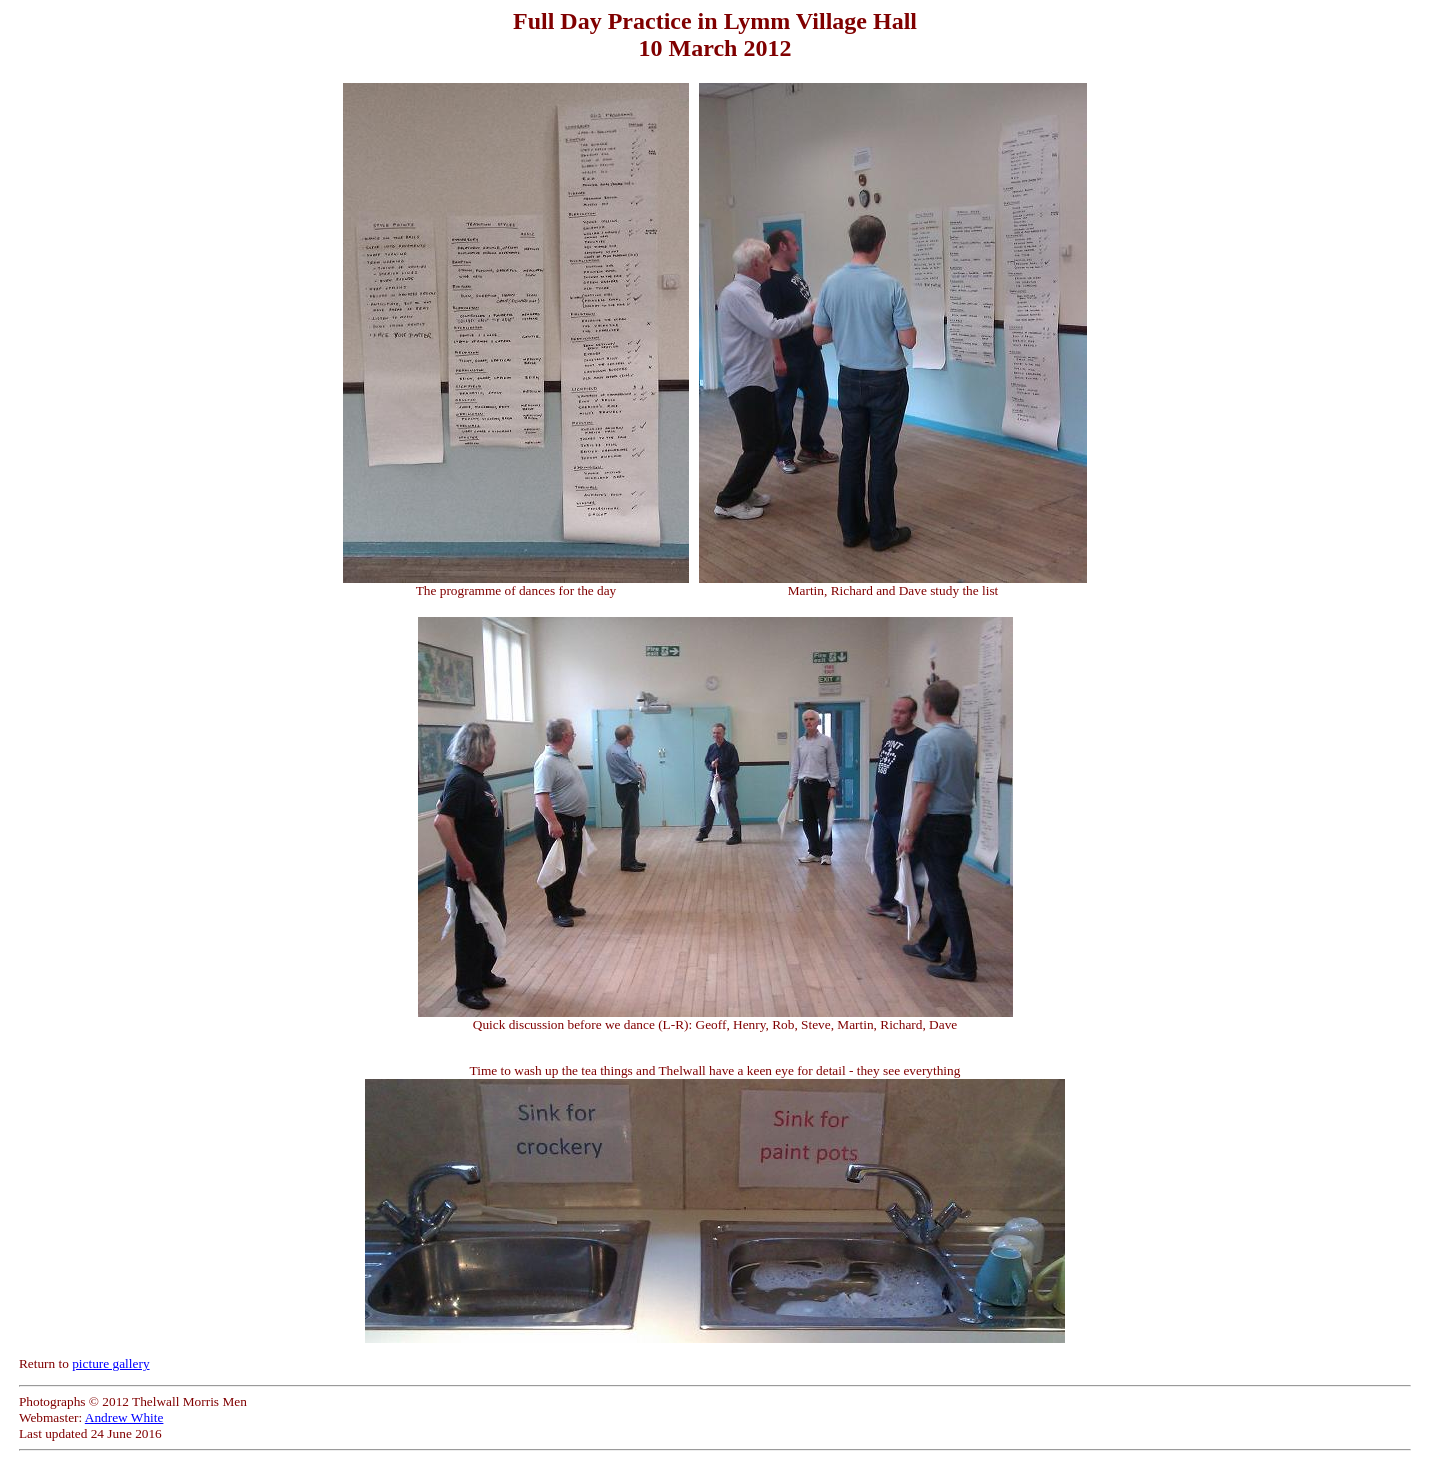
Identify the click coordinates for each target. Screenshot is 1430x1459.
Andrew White (124, 1417)
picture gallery (110, 1363)
